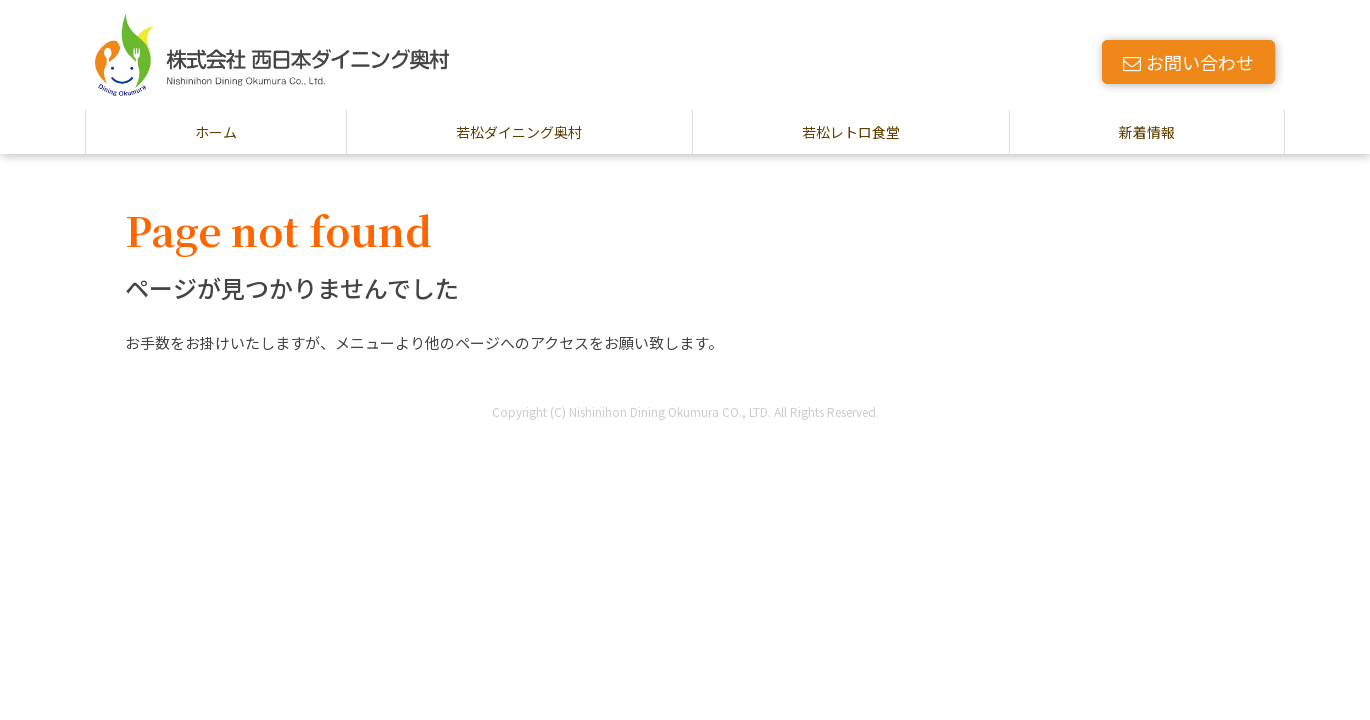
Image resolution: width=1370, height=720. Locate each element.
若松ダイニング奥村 (519, 132)
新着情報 (1147, 132)
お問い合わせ (1188, 62)
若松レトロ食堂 (851, 132)
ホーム (216, 132)
